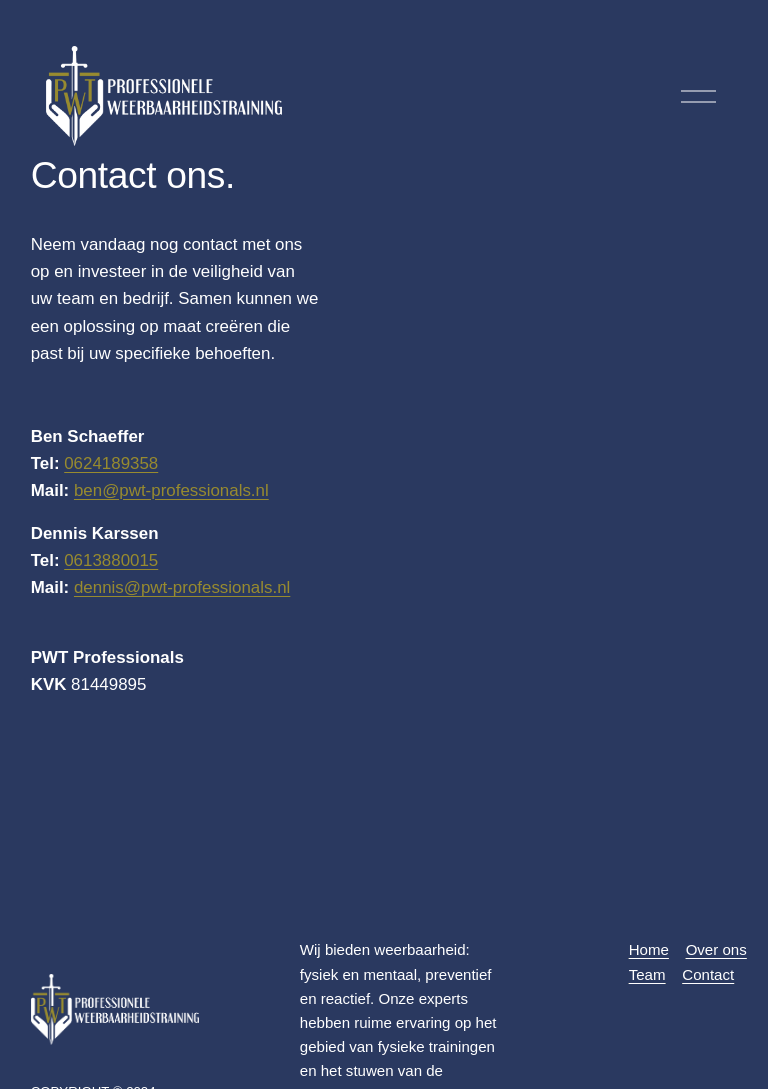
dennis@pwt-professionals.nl (182, 587)
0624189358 (111, 463)
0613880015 (111, 560)
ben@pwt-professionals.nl (171, 490)
